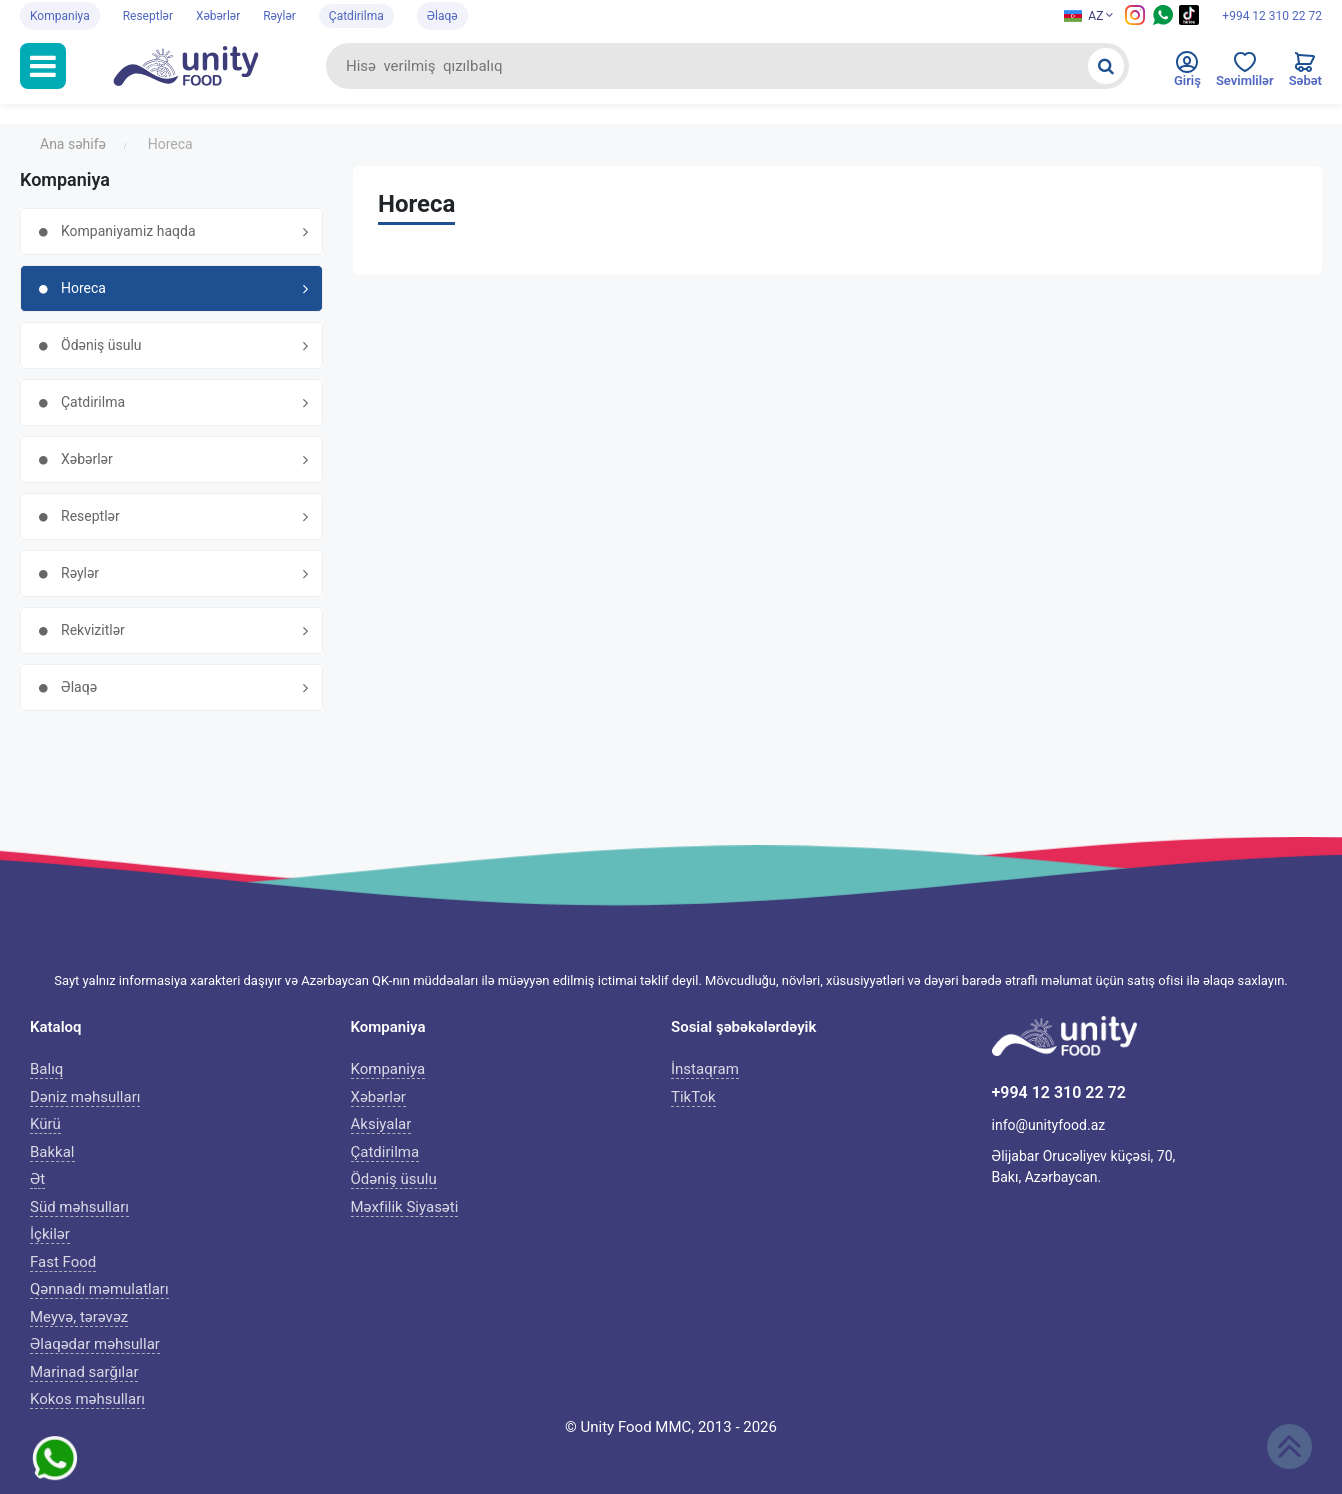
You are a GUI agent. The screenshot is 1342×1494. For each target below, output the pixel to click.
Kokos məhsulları (87, 1399)
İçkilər (50, 1234)
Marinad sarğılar (84, 1372)
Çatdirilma (356, 16)
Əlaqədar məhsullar (95, 1344)
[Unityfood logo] (196, 66)
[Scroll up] (1289, 1446)
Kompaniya (60, 16)
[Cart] (1305, 74)
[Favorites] (1245, 74)
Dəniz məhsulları (85, 1097)
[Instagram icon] (1135, 21)
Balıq (46, 1069)
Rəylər (279, 16)
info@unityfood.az (1049, 1125)
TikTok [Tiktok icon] (693, 1097)
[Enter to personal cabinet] (1187, 74)
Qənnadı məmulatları (99, 1289)
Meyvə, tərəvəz (79, 1317)
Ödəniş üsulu (394, 1179)
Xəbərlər (218, 16)
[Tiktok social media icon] (1189, 21)
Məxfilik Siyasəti (405, 1207)
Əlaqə (442, 16)
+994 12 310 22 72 (1272, 16)
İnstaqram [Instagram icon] (705, 1069)
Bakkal (52, 1152)
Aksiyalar (381, 1124)
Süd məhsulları (79, 1207)
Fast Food (63, 1262)
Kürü (45, 1124)
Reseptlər (148, 16)
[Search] (1106, 66)
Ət (37, 1179)
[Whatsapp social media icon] (1163, 21)
